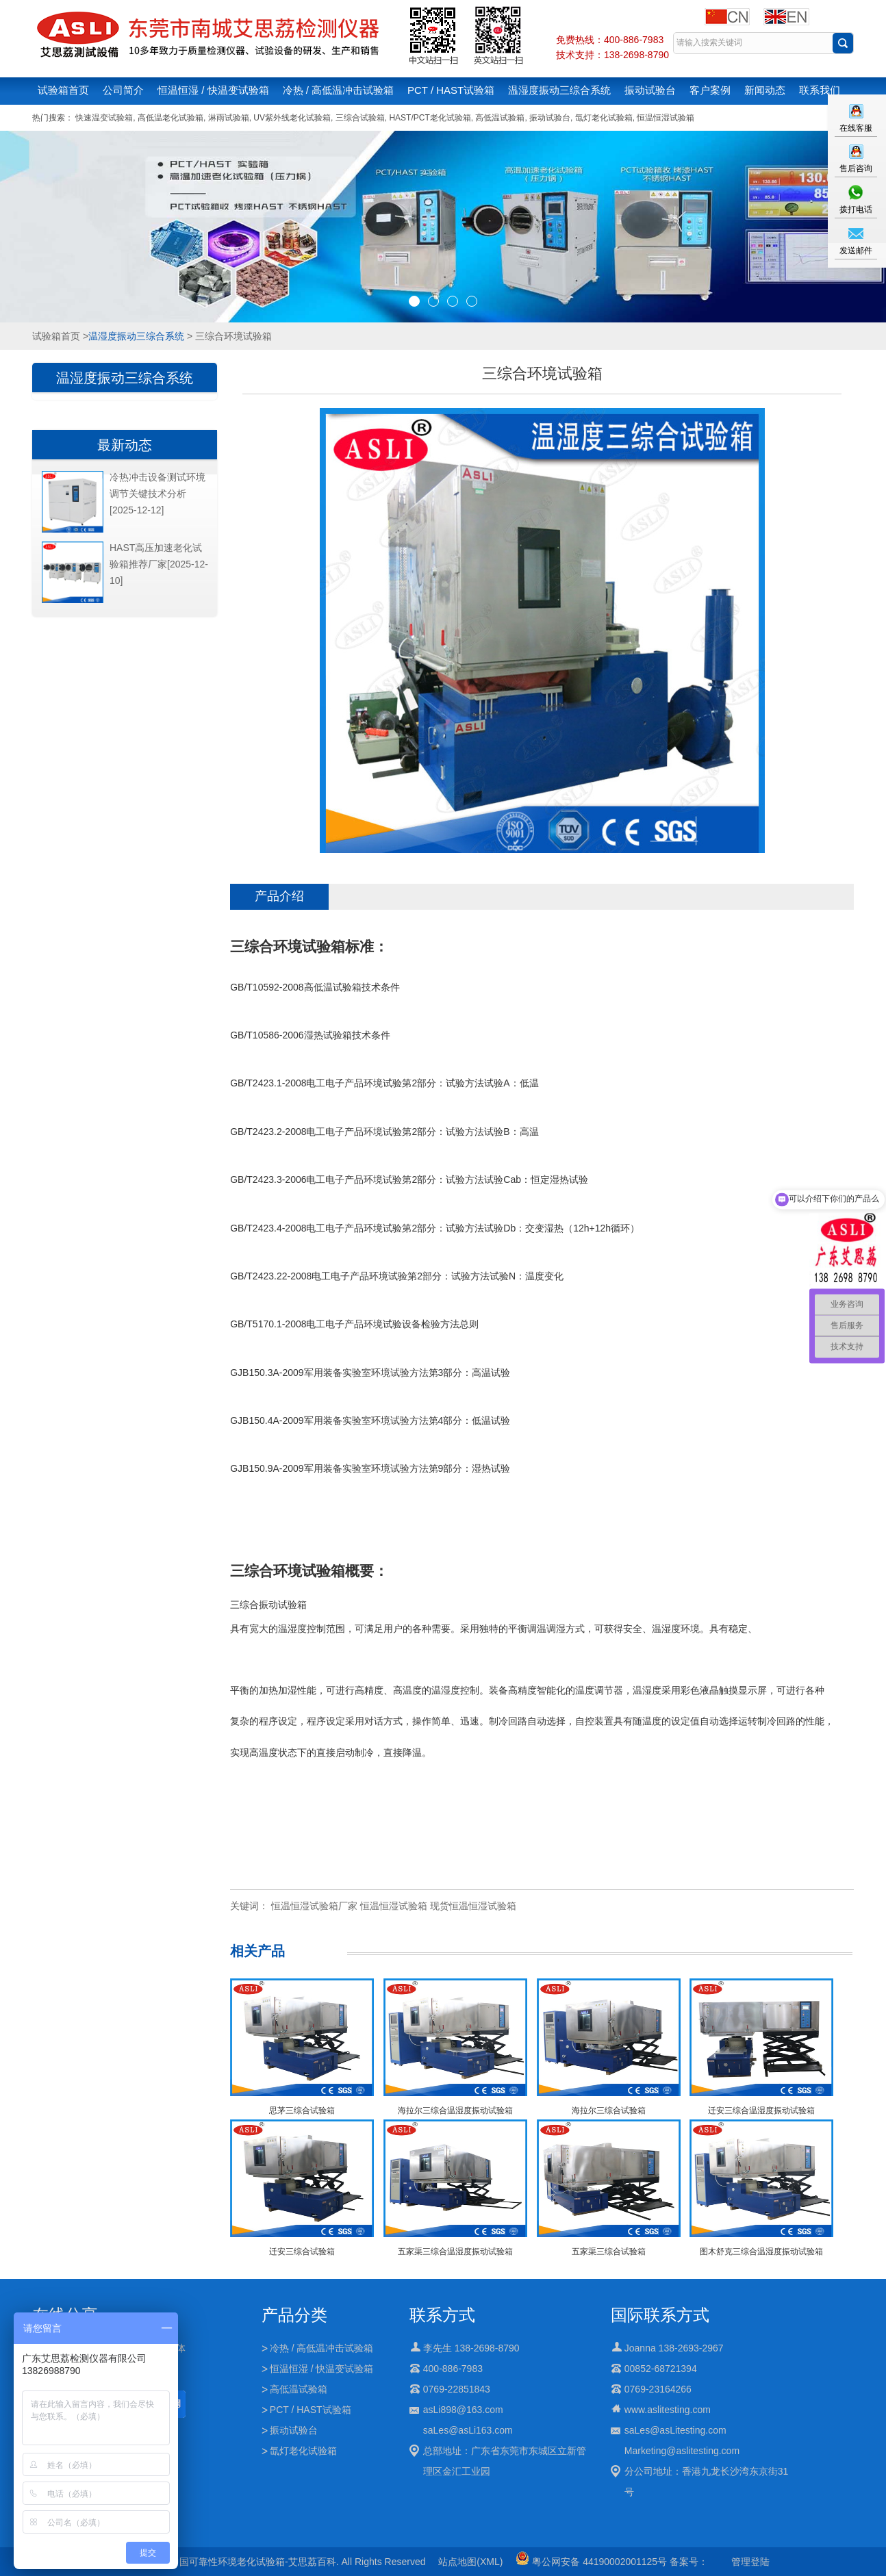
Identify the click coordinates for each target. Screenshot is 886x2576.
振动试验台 (650, 90)
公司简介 (123, 90)
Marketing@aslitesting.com (681, 2450)
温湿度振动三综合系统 (559, 90)
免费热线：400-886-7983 (609, 39)
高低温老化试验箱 (170, 118)
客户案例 (710, 90)
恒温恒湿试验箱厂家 (314, 1905)
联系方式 (442, 2315)
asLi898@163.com (463, 2409)
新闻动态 (764, 90)
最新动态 (124, 444)
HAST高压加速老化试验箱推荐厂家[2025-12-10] (159, 564)
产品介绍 (279, 896)
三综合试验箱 (360, 118)
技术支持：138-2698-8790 (612, 54)
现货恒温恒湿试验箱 (473, 1905)
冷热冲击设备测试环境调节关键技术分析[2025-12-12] (157, 493)
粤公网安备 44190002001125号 (591, 2561)
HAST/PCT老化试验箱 (429, 118)
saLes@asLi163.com (468, 2430)
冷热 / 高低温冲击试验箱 (338, 90)
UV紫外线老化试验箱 (292, 118)
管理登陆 (750, 2561)
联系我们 (819, 90)
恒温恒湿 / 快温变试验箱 (213, 90)
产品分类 (294, 2315)
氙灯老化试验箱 (604, 118)
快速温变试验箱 (104, 118)
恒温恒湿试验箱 (665, 118)
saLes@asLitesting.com (675, 2430)
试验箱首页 (63, 90)
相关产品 (257, 1951)
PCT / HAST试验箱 (450, 90)
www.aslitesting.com (667, 2409)
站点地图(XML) (470, 2561)
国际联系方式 (660, 2315)
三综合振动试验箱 (268, 1604)
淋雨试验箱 (228, 118)
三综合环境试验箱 (287, 946)
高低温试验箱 (499, 118)
